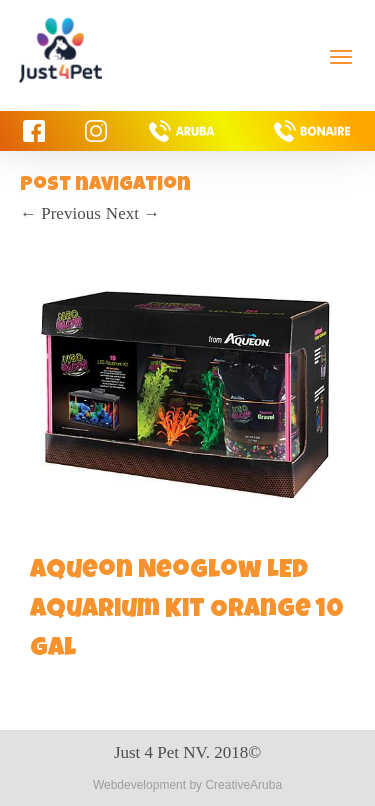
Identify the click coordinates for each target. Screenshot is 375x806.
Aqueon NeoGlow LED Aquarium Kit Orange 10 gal (187, 611)
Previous (60, 213)
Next (133, 213)
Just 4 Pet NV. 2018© (187, 752)
